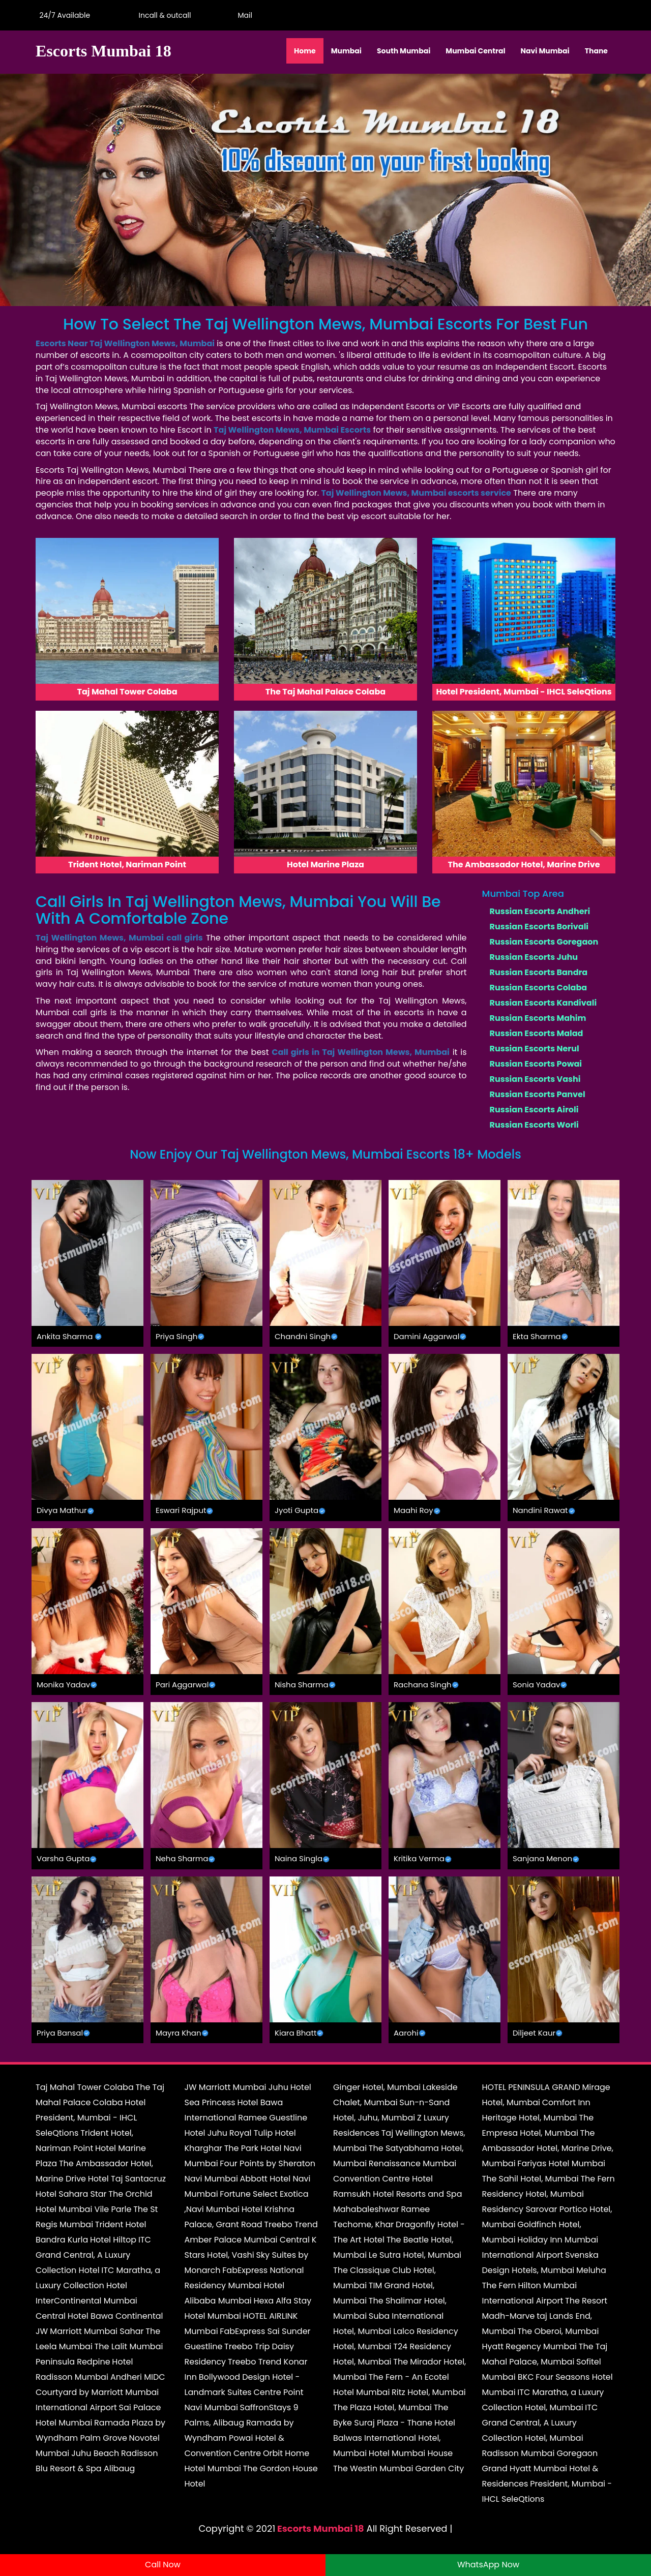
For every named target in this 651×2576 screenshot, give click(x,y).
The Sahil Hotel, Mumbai (530, 2179)
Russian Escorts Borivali (539, 926)
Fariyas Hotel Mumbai (561, 2163)
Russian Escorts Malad (536, 1033)
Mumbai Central (475, 51)
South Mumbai (403, 51)
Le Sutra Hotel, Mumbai (415, 2255)
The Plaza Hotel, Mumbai (382, 2407)
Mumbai (346, 51)
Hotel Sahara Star (71, 2194)
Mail (243, 15)
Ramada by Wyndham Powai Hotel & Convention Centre (239, 2438)
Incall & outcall (163, 15)
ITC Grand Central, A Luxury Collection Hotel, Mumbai (540, 2423)
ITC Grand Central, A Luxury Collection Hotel (93, 2255)
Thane (596, 51)
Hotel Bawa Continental (115, 2316)
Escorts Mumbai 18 (320, 2528)
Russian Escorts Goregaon (544, 942)
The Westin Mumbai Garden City (398, 2468)
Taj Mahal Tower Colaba (85, 2087)
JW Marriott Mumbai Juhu (237, 2087)
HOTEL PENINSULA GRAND (531, 2087)
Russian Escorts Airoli (534, 1109)
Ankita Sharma (65, 1336)
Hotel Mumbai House (411, 2453)
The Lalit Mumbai (129, 2346)
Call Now (163, 2564)
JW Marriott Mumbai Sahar (90, 2331)
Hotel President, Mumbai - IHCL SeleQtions (90, 2118)
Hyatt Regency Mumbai (529, 2346)
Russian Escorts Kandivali (543, 1003)
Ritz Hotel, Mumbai (429, 2392)
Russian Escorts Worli (534, 1125)
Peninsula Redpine (73, 2362)
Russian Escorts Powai (536, 1064)
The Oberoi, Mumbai (558, 2331)
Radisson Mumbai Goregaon (540, 2453)
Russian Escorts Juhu (534, 957)
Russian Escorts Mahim (538, 1018)
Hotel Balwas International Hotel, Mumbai (394, 2438)
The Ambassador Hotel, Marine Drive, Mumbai (547, 2148)
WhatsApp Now (488, 2564)
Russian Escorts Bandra (539, 972)
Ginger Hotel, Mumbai (377, 2087)
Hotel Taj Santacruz (127, 2179)
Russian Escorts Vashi (535, 1079)
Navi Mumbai (545, 51)
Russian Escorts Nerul (534, 1048)
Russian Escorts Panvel (537, 1094)
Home (305, 51)
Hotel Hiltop (113, 2240)
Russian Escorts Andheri (540, 911)
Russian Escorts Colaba (538, 987)
